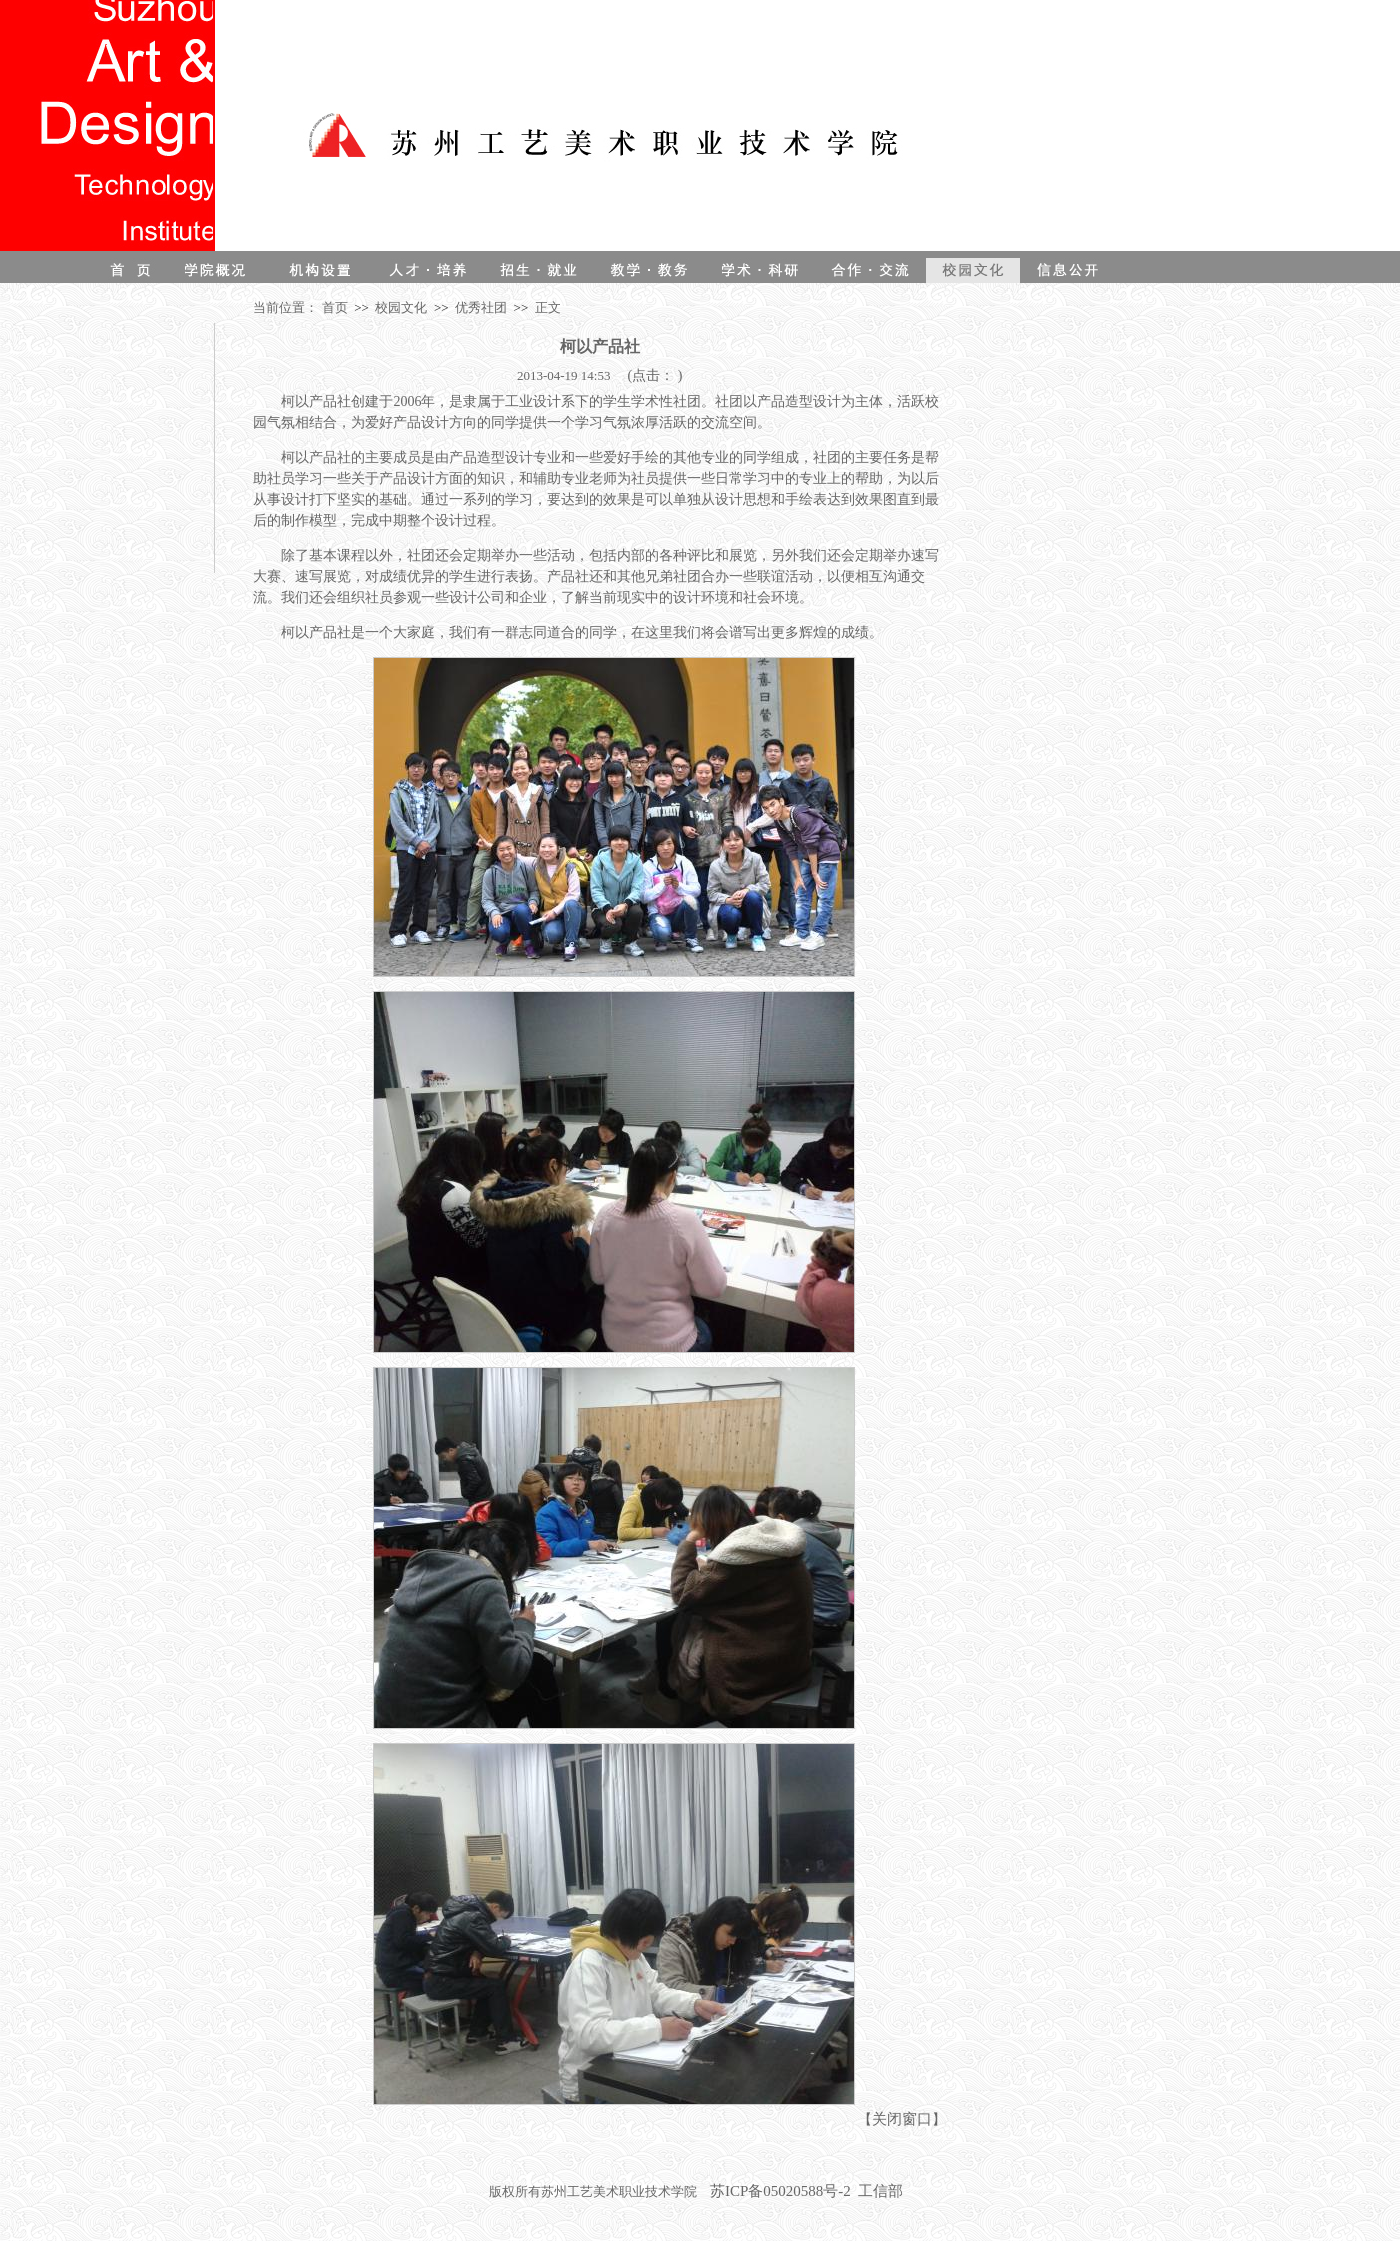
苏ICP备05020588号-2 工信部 (806, 2191)
